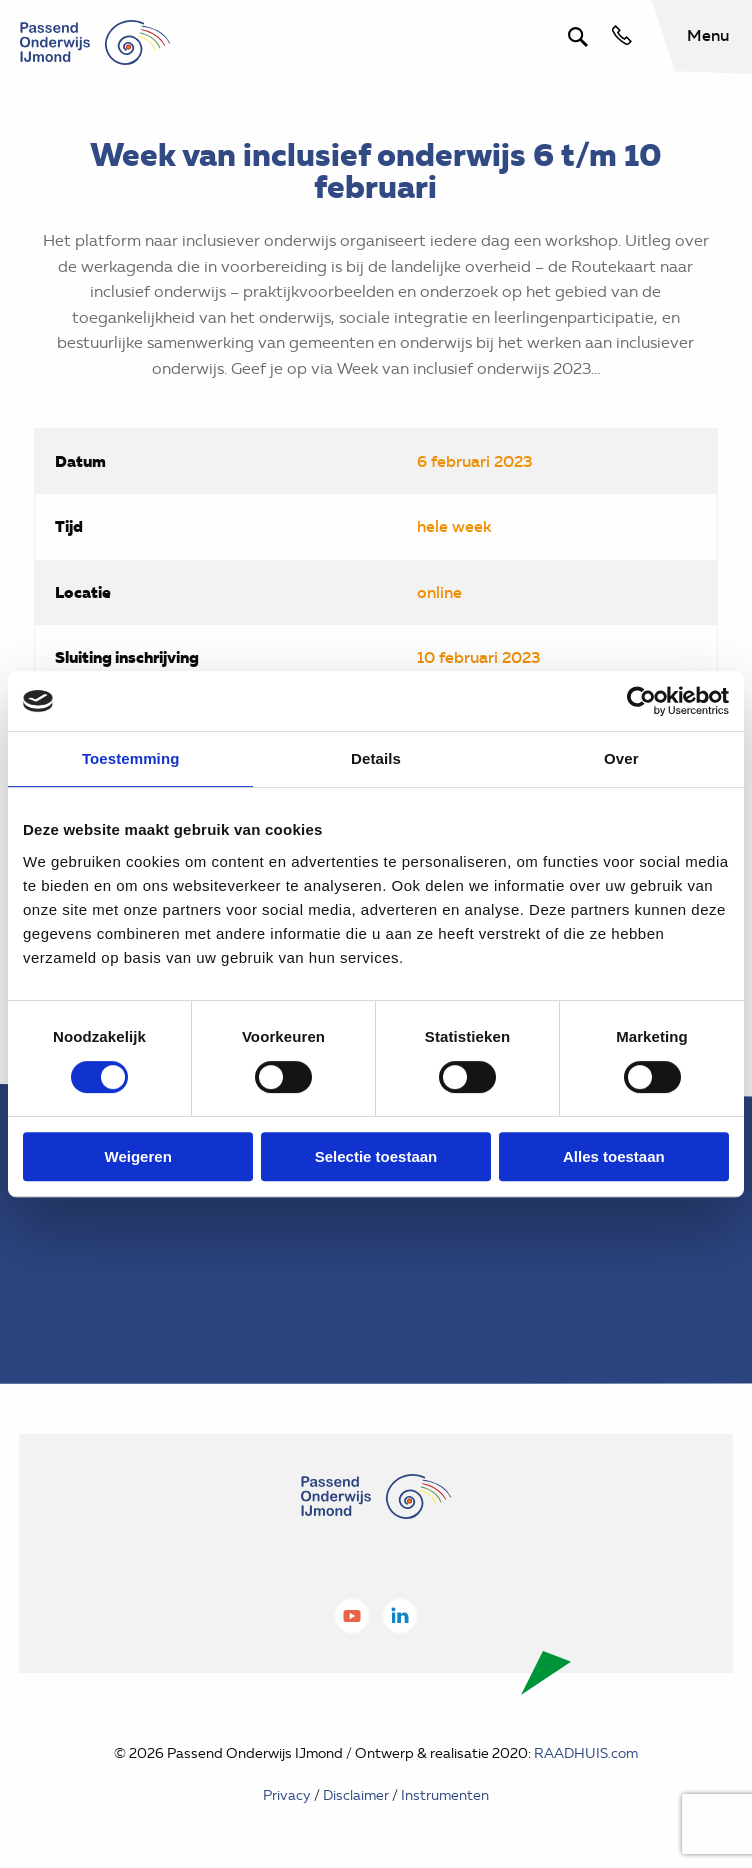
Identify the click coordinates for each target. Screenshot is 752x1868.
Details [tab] (376, 758)
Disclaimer (356, 1795)
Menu (708, 35)
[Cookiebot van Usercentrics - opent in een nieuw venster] (641, 701)
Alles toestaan (614, 1156)
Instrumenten (445, 1795)
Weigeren (138, 1156)
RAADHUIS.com (586, 1753)
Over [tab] (621, 758)
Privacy (287, 1795)
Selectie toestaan (376, 1156)
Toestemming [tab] (131, 758)
